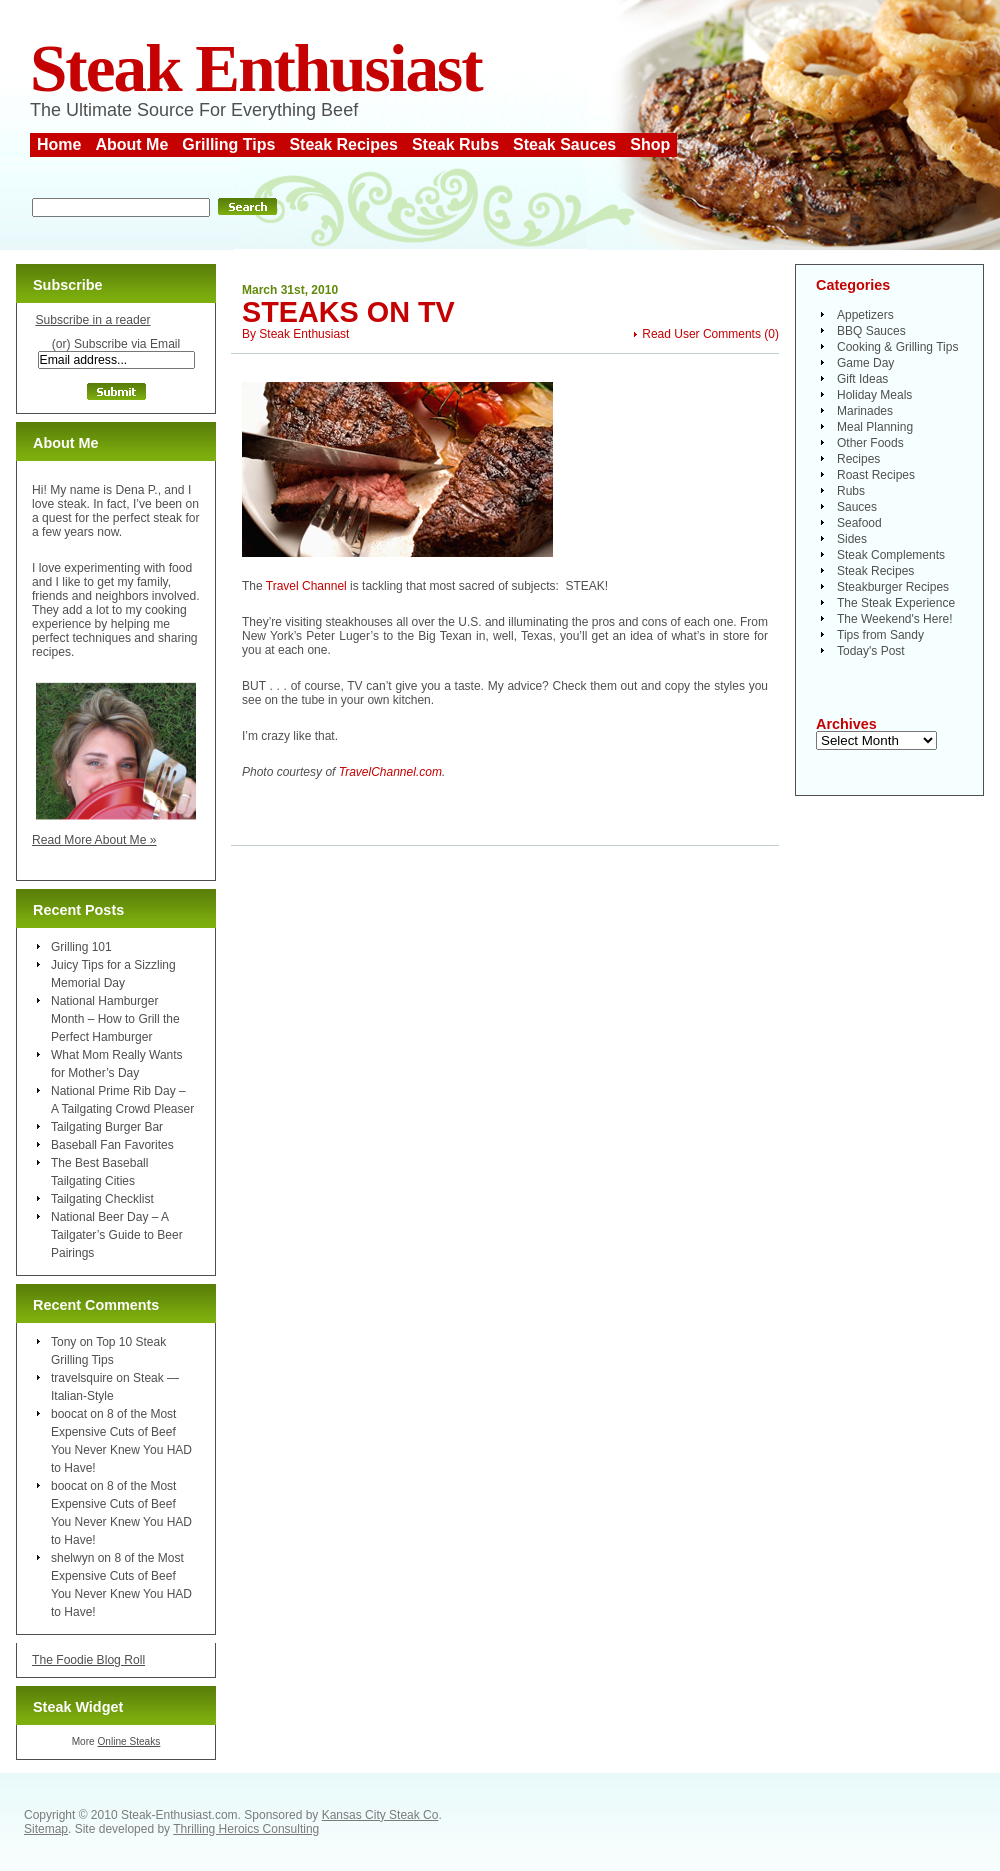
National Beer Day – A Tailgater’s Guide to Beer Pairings (117, 1235)
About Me (131, 144)
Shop (650, 144)
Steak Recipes (343, 144)
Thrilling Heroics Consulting (246, 1829)
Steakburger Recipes (893, 587)
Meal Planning (875, 427)
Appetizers (865, 315)
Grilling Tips (228, 144)
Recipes (858, 459)
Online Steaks (128, 1741)
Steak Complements (891, 555)
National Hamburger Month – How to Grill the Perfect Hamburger (115, 1019)
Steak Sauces (564, 144)
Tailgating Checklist (102, 1199)
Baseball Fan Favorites (112, 1145)
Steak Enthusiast (256, 68)
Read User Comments (701, 334)
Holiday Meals (874, 395)
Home (59, 144)
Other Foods (870, 443)
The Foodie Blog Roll (88, 1660)
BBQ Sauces (871, 331)
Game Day (865, 363)
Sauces (857, 507)
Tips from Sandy (880, 635)
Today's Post (871, 651)
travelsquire (82, 1378)
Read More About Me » (94, 840)
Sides (852, 539)
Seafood (859, 523)
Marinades (865, 411)
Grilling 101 (81, 947)
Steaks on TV (348, 312)
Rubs (851, 491)
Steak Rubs (455, 144)
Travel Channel (306, 586)
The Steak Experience (896, 603)
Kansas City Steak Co (380, 1815)
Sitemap (46, 1829)
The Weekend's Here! (894, 619)
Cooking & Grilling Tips (897, 347)
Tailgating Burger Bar (107, 1127)
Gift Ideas (862, 379)
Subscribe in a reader (92, 320)
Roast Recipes (876, 475)
